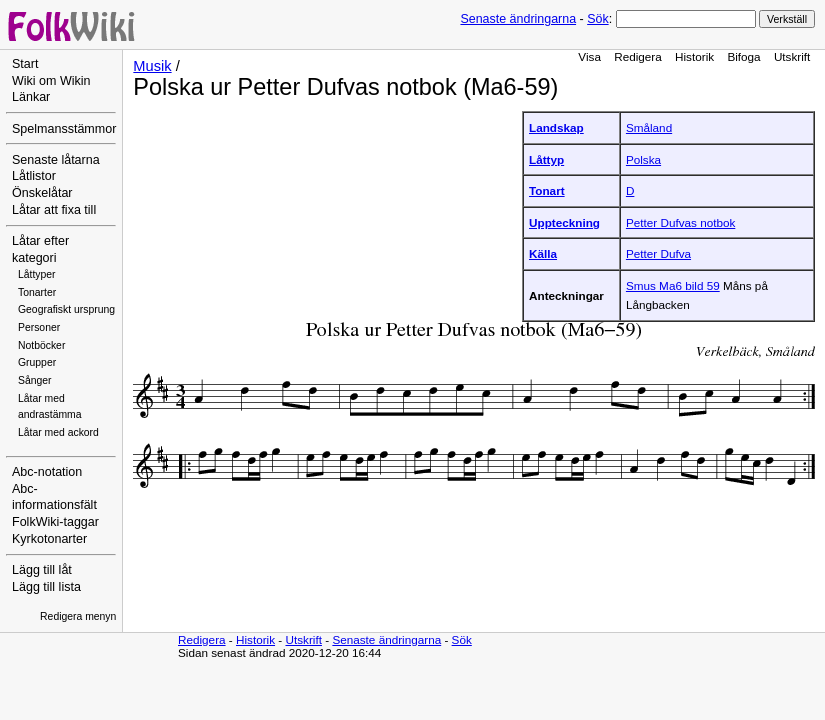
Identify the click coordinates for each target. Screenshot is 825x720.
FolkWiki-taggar (55, 522)
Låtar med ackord (58, 432)
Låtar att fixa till (54, 210)
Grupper (37, 362)
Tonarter (37, 292)
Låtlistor (34, 176)
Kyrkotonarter (49, 539)
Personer (39, 327)
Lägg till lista (46, 587)
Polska (643, 159)
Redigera (638, 56)
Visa (589, 56)
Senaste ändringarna (518, 19)
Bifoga (743, 56)
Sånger (35, 380)
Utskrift (792, 56)
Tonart (547, 190)
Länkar (31, 97)
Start (25, 64)
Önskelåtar (42, 193)
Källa (543, 253)
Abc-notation (47, 472)
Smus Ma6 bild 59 (673, 285)
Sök (597, 19)
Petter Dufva (658, 253)
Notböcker (41, 345)
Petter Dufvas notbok (680, 222)
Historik (694, 56)
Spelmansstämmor (64, 129)
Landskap (556, 127)
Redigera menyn (78, 616)
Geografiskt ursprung (66, 309)
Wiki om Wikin (51, 81)
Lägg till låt (42, 570)
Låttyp (546, 159)
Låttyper (37, 274)
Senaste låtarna (56, 160)
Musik (152, 66)
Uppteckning (564, 222)
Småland (649, 127)
